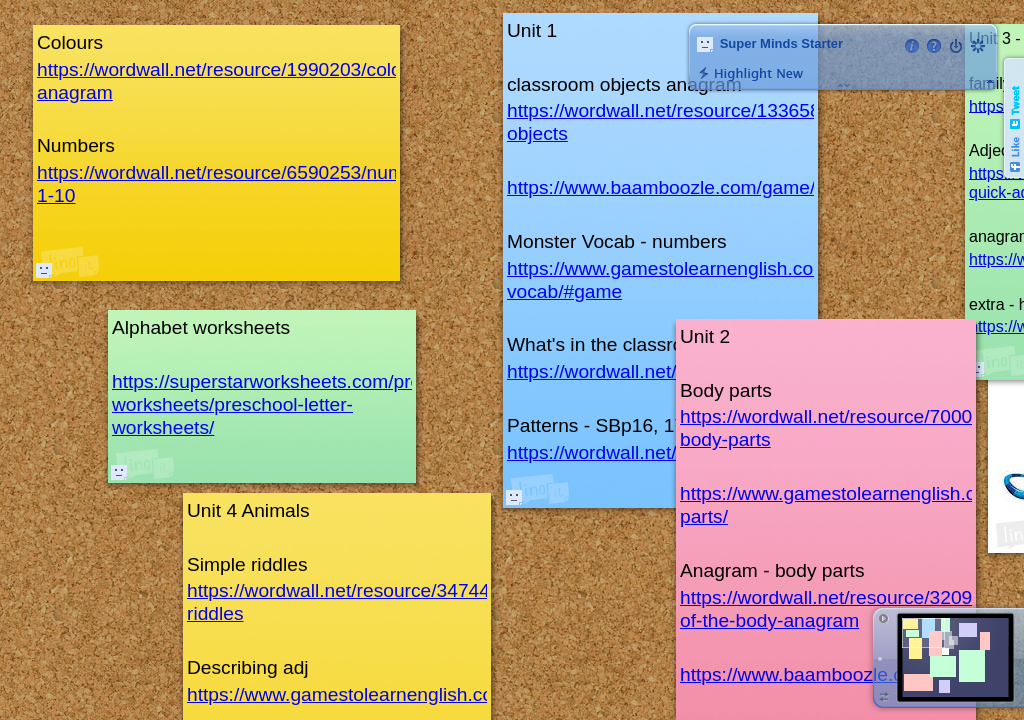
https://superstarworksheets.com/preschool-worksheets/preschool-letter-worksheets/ (297, 404)
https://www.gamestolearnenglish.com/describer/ (393, 694)
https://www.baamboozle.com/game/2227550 (698, 187)
